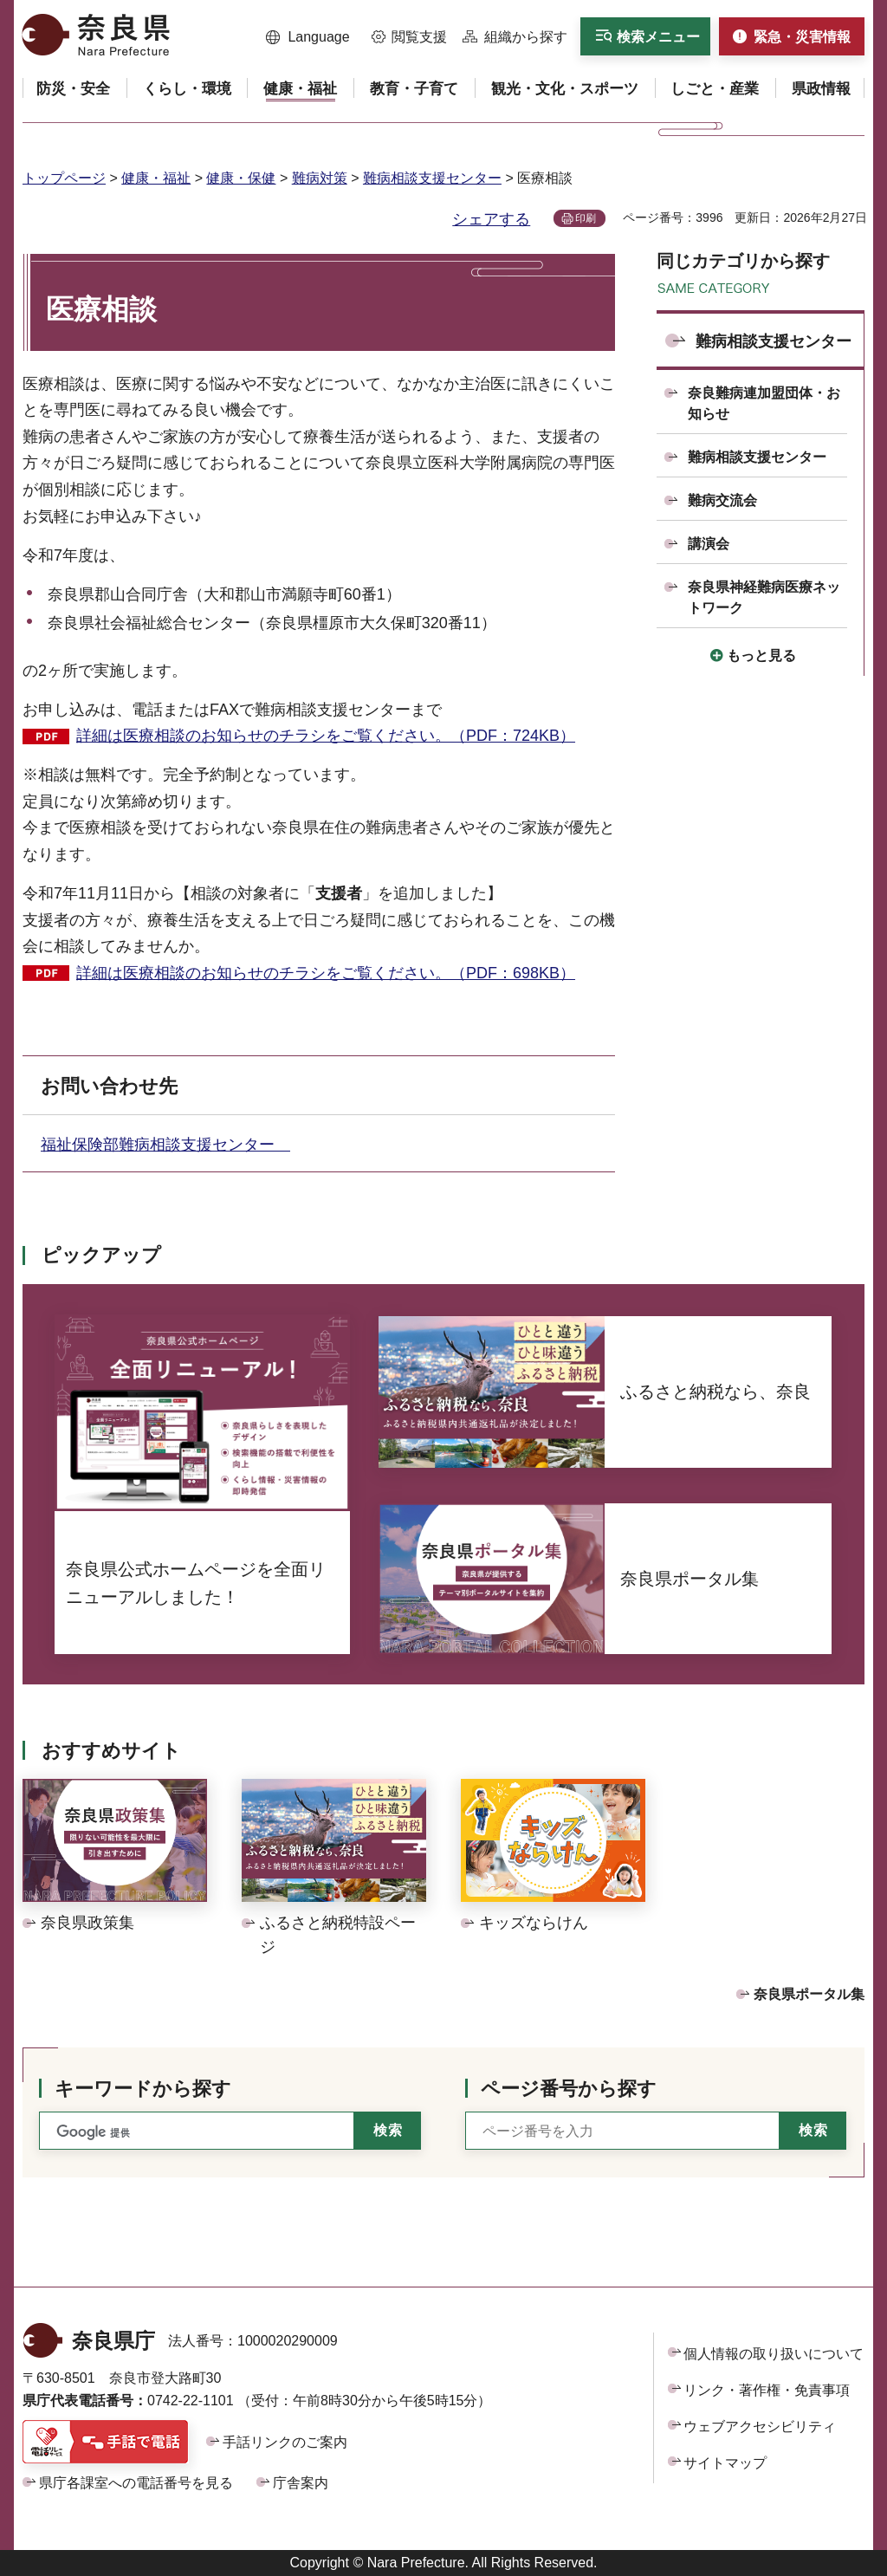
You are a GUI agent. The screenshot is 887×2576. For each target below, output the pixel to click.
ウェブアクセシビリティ (759, 2426)
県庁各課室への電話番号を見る (136, 2482)
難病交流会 (722, 500)
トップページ (64, 178)
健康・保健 (240, 178)
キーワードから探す (143, 2088)
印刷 (585, 218)
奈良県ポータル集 (809, 1994)
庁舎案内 (300, 2482)
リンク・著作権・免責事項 (766, 2390)
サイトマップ (725, 2463)
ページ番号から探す (569, 2088)
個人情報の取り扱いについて (773, 2353)
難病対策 (319, 178)
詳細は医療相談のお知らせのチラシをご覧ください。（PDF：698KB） (325, 973)
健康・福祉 (156, 178)
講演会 (708, 543)
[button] (308, 37)
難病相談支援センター (432, 178)
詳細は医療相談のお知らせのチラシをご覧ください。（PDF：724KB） (325, 735)
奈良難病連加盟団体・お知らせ (764, 403)
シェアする (491, 219)
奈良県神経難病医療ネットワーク (764, 597)
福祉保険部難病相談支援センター (165, 1144)
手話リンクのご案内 (285, 2442)
